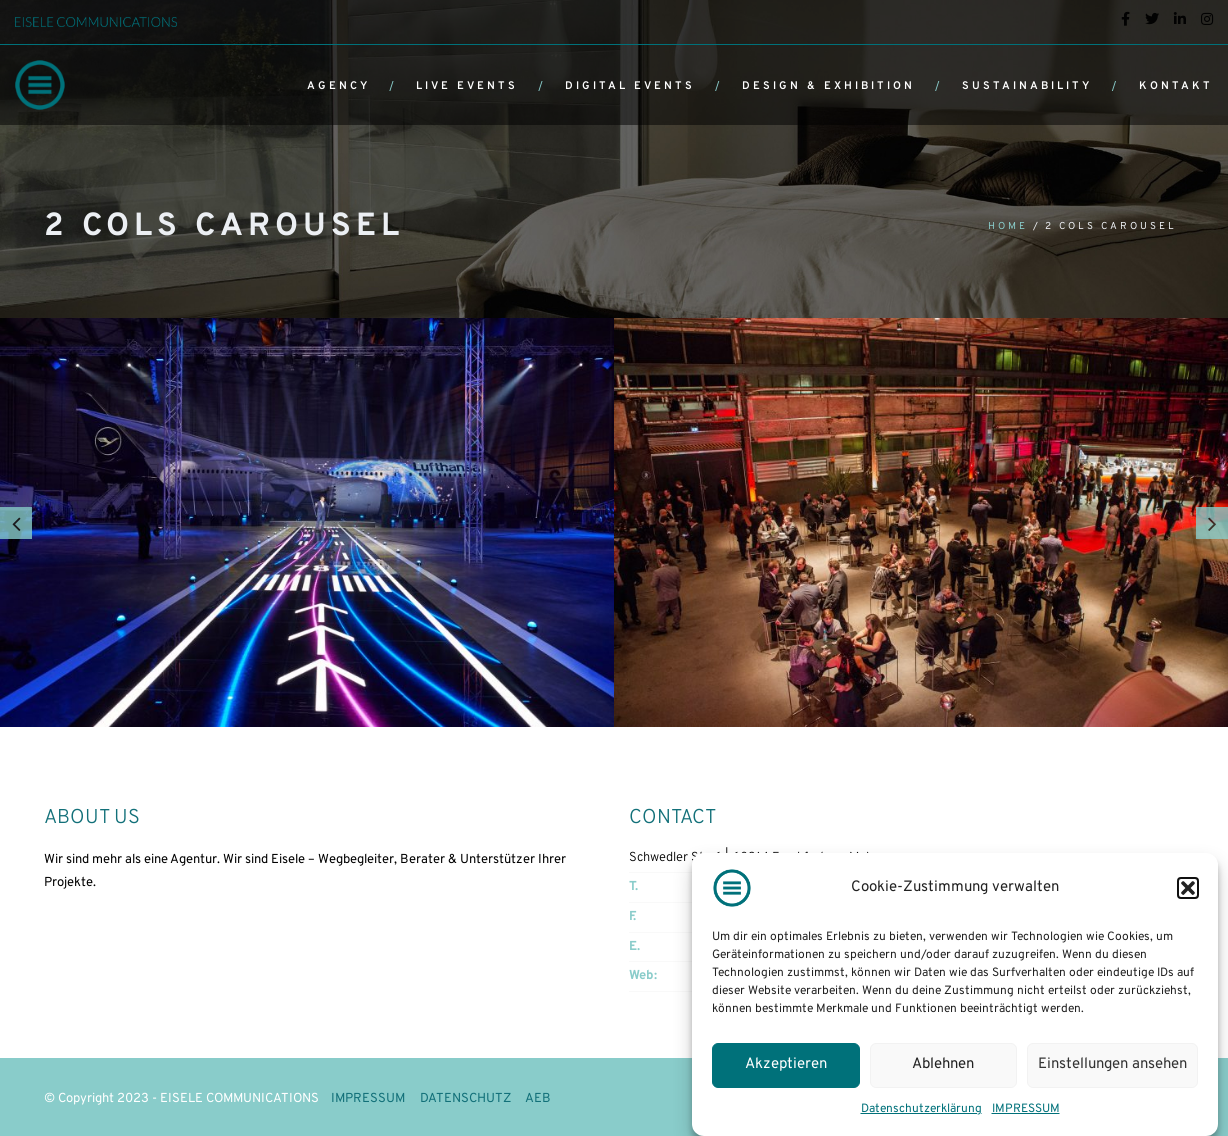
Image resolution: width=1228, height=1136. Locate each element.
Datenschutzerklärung (921, 1109)
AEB (538, 1099)
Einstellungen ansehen (1112, 1064)
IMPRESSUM (1026, 1109)
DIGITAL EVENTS (630, 86)
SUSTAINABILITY (1027, 86)
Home (1008, 226)
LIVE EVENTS (467, 86)
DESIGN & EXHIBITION (828, 86)
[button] (1188, 888)
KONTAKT (1176, 86)
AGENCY (338, 86)
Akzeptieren (786, 1064)
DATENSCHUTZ (465, 1099)
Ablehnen (943, 1064)
